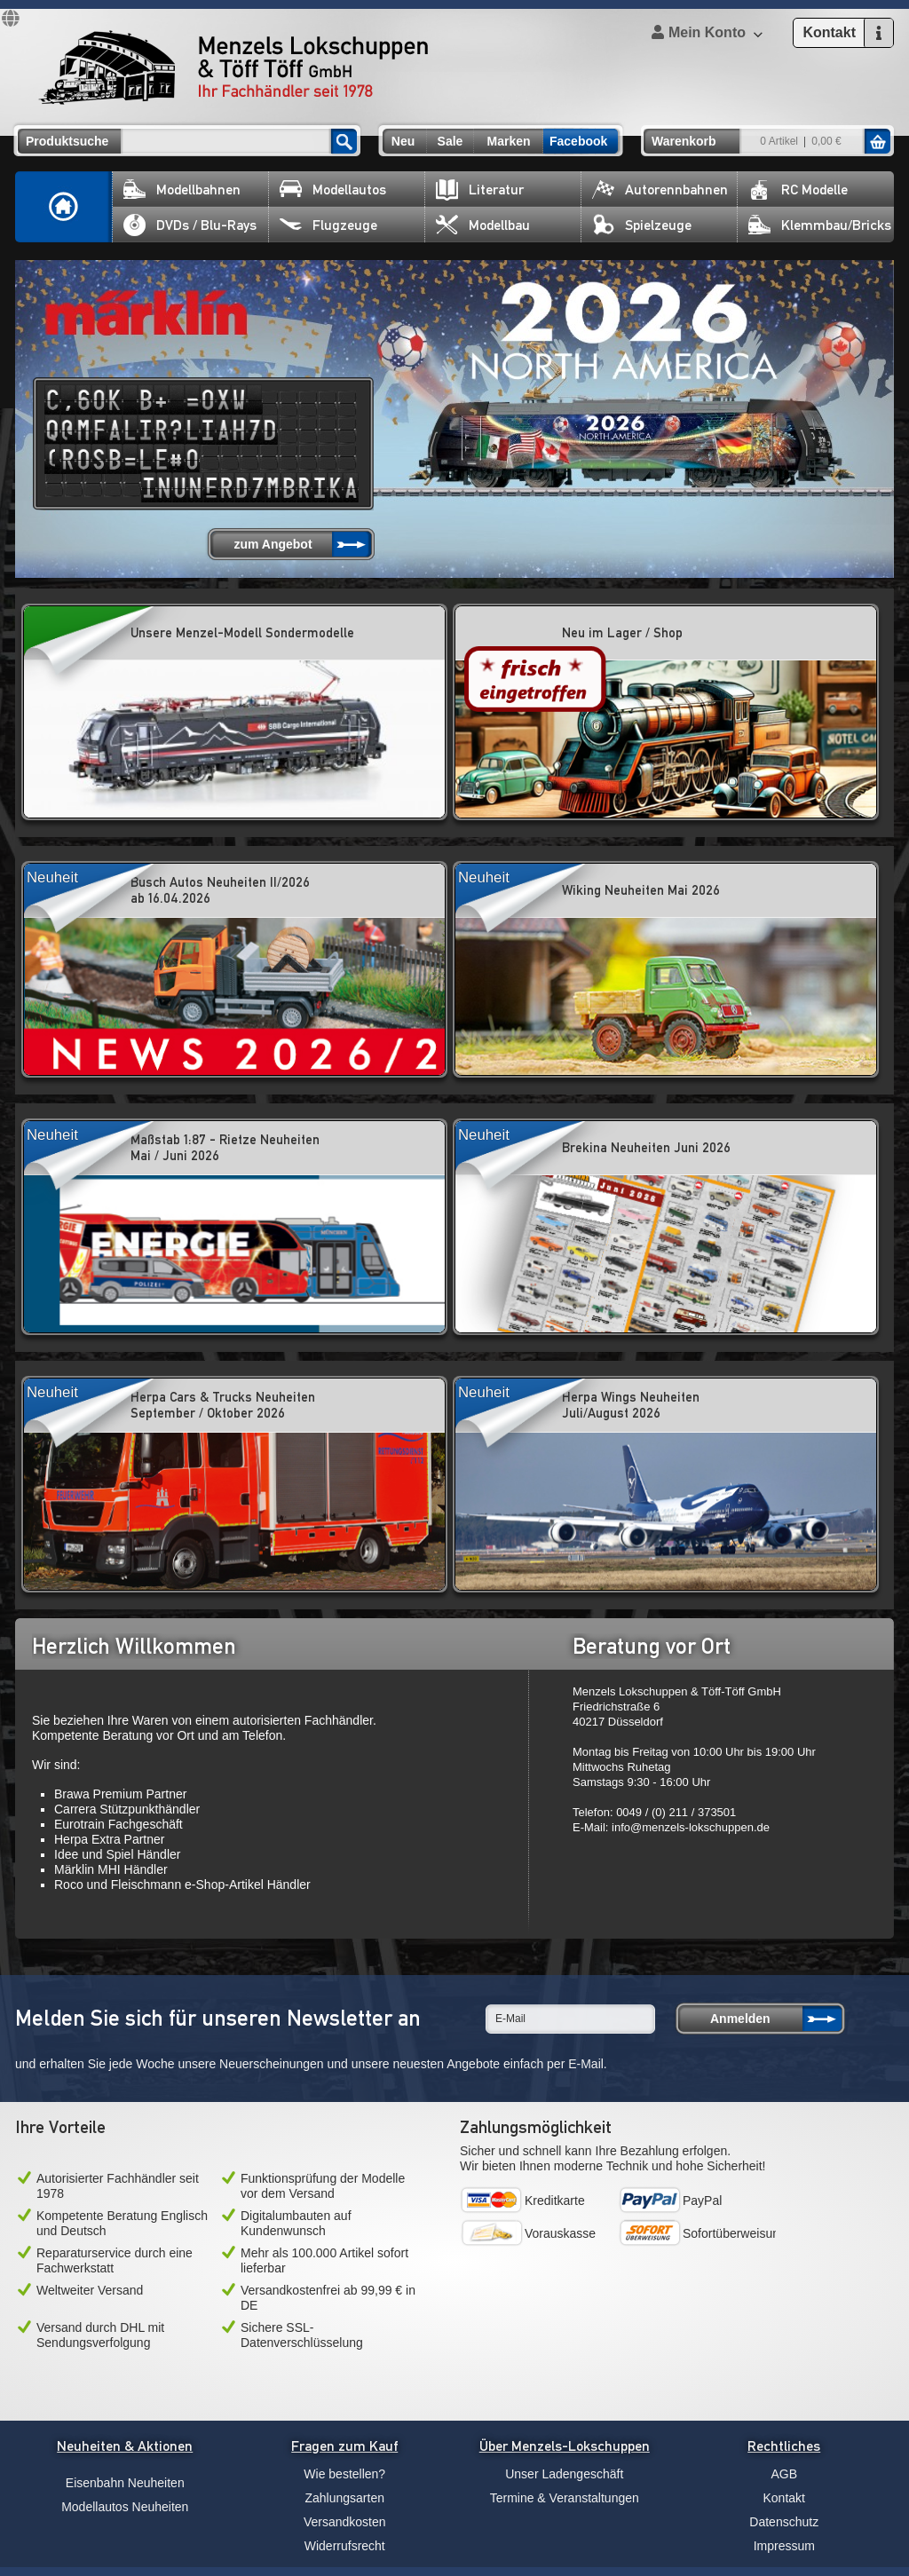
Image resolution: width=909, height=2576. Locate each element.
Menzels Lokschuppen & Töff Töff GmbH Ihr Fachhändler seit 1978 (233, 67)
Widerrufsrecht (344, 2546)
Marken (508, 141)
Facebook (578, 141)
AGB (784, 2474)
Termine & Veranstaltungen (564, 2498)
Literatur (480, 189)
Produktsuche (67, 141)
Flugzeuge (328, 225)
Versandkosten (345, 2522)
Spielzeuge (642, 225)
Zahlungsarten (344, 2498)
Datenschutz (783, 2522)
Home (64, 206)
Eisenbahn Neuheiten (125, 2483)
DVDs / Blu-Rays (190, 225)
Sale (450, 141)
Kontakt (784, 2498)
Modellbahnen (182, 189)
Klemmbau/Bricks (819, 225)
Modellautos (333, 189)
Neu (403, 141)
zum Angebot (272, 544)
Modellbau (483, 225)
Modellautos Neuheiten (124, 2507)
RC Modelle (798, 189)
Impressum (784, 2546)
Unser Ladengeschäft (564, 2474)
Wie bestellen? (344, 2474)
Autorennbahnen (660, 189)
